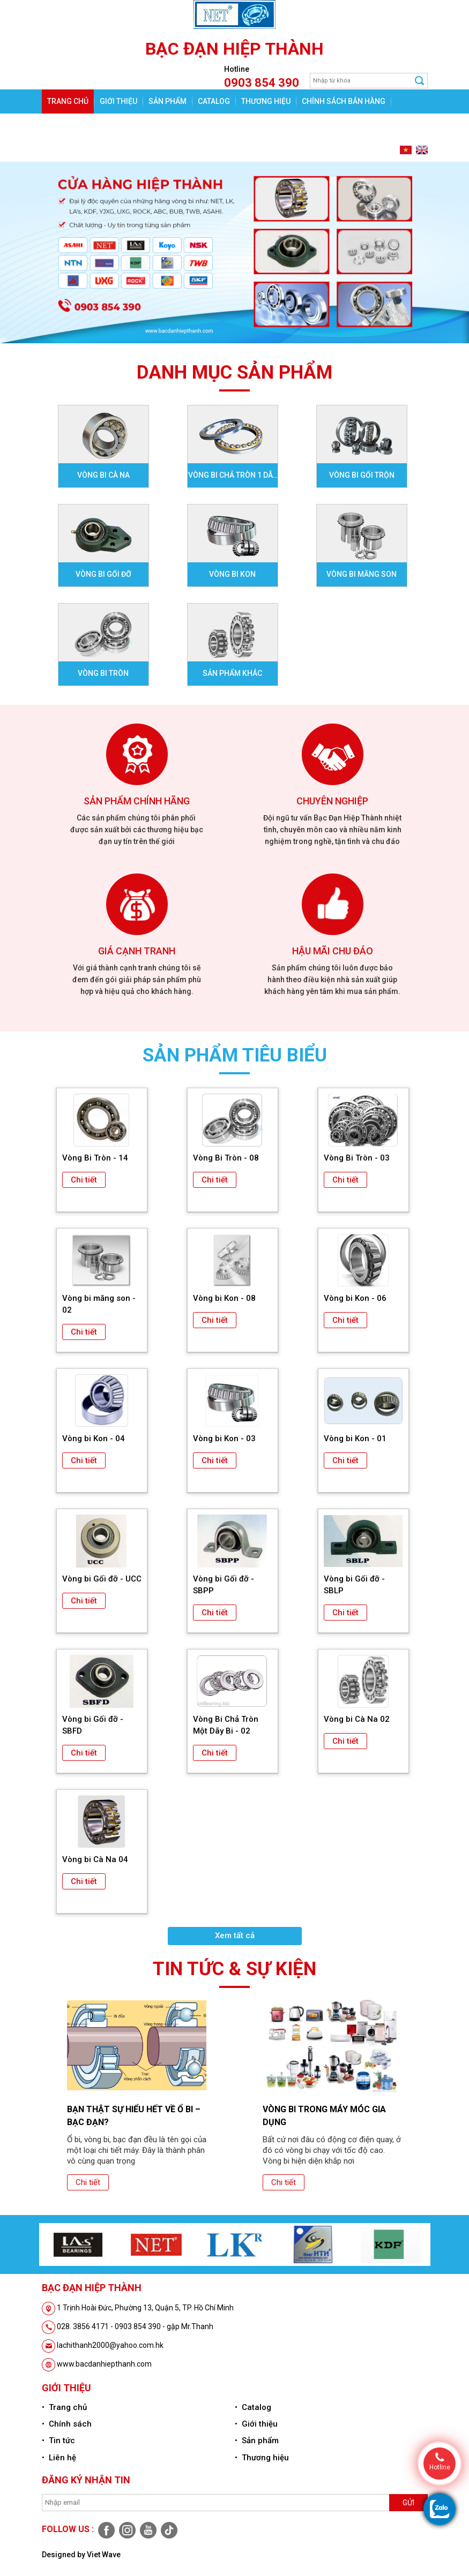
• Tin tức (58, 2440)
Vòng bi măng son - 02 (99, 1304)
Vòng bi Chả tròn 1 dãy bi (232, 479)
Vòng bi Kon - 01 (355, 1438)
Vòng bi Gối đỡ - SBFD (92, 1725)
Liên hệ (99, 125)
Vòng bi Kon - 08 (224, 1298)
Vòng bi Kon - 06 (355, 1298)
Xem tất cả (235, 1935)
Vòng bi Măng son (361, 574)
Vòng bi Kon (232, 574)
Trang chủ (67, 101)
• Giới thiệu (256, 2424)
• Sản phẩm (257, 2440)
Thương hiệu (266, 101)
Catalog (214, 101)
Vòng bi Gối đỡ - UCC (102, 1579)
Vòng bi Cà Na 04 (95, 1859)
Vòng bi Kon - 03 (224, 1438)
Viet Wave (104, 2554)
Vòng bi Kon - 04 (93, 1438)
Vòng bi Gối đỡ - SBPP (223, 1584)
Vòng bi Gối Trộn (361, 475)
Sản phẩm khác (232, 673)
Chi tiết (84, 1180)
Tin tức (61, 125)
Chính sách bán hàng (343, 101)
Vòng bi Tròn (103, 673)
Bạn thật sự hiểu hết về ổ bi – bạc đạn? (133, 2115)
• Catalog (253, 2407)
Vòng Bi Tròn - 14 (95, 1158)
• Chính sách (67, 2424)
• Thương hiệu (262, 2457)
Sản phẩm (167, 101)
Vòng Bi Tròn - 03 (357, 1158)
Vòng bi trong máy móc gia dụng (324, 2115)
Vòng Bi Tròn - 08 (226, 1158)
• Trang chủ (64, 2407)
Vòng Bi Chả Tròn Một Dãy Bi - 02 (225, 1725)
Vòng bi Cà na (103, 475)
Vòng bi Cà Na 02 (357, 1719)
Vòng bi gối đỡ (103, 574)
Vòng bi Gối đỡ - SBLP (354, 1584)
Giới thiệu (118, 101)
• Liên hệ (59, 2457)
